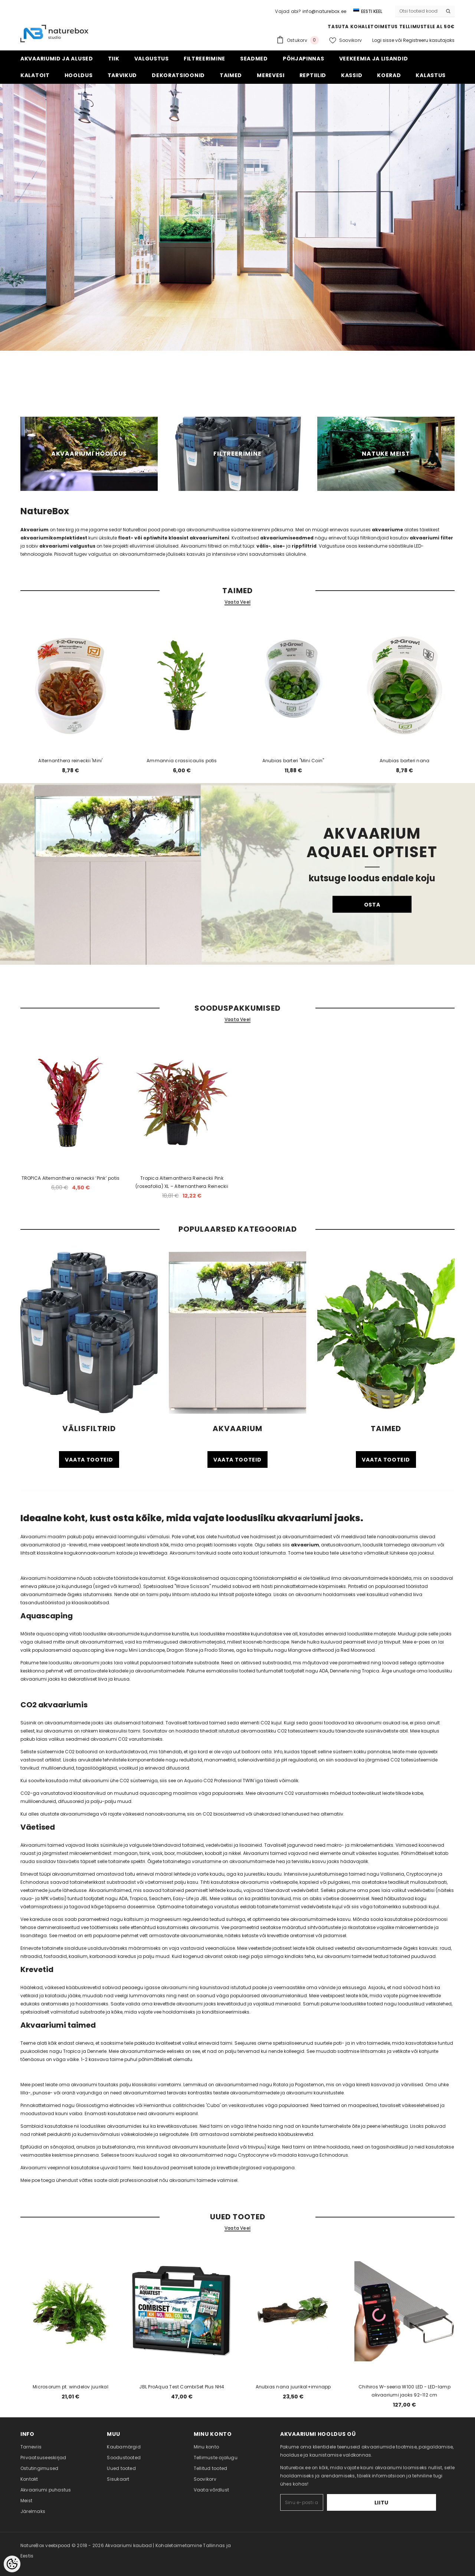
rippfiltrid (304, 546)
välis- (263, 546)
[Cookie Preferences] (12, 2564)
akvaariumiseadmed (287, 538)
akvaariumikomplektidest (54, 538)
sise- (279, 546)
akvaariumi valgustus (67, 546)
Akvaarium (34, 529)
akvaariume (387, 529)
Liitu (413, 2502)
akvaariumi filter (431, 538)
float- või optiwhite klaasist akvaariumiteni (173, 538)
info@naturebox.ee (324, 11)
